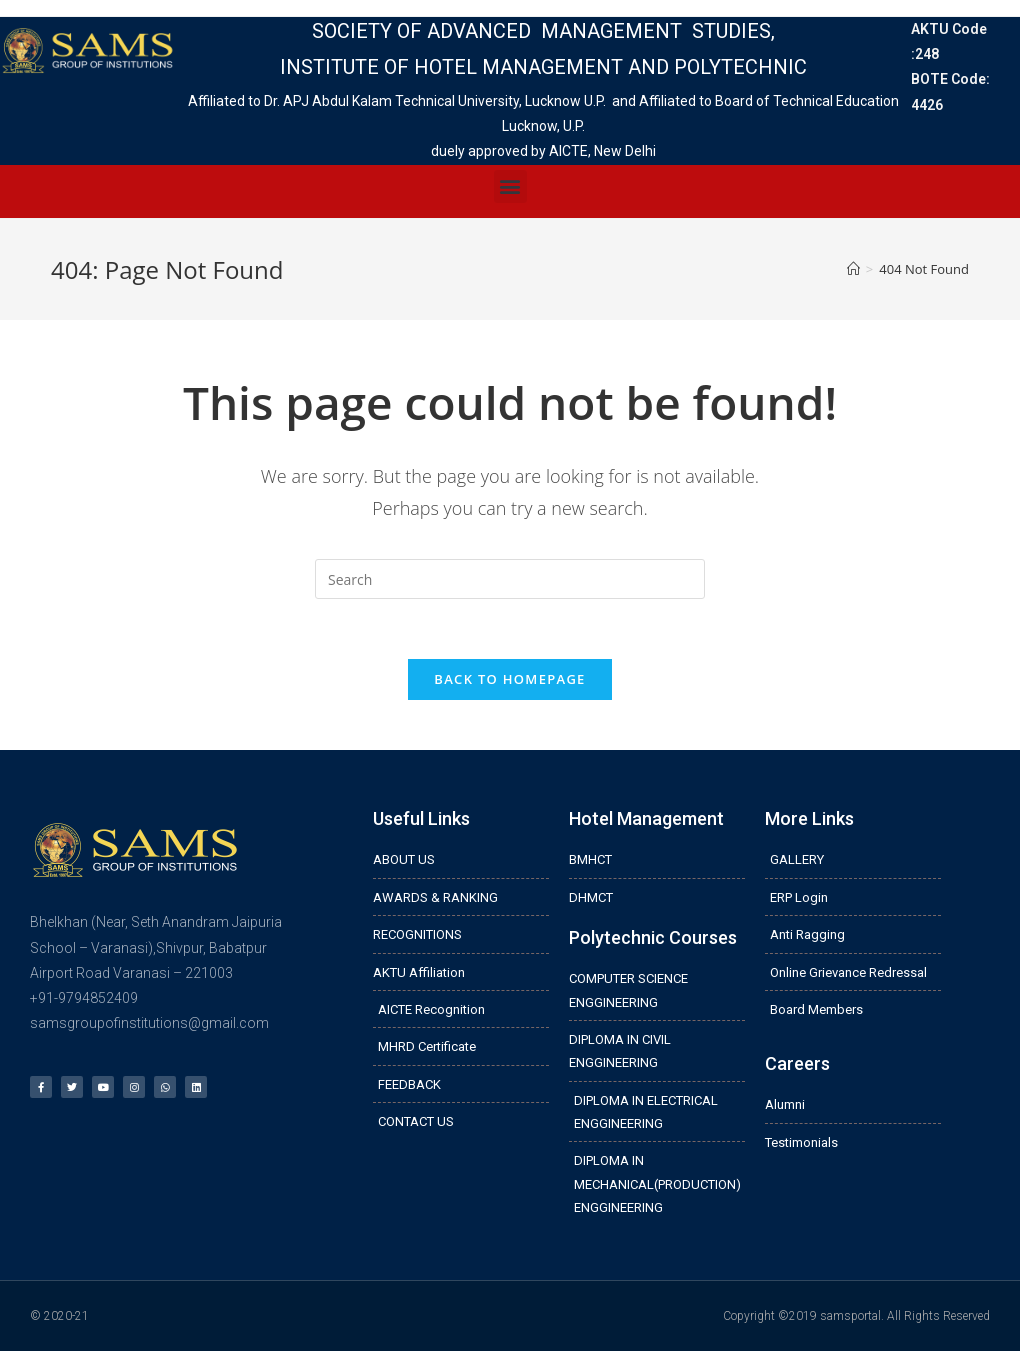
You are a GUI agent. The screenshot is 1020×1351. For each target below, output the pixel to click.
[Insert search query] (510, 579)
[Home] (853, 269)
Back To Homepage (509, 679)
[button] (510, 186)
